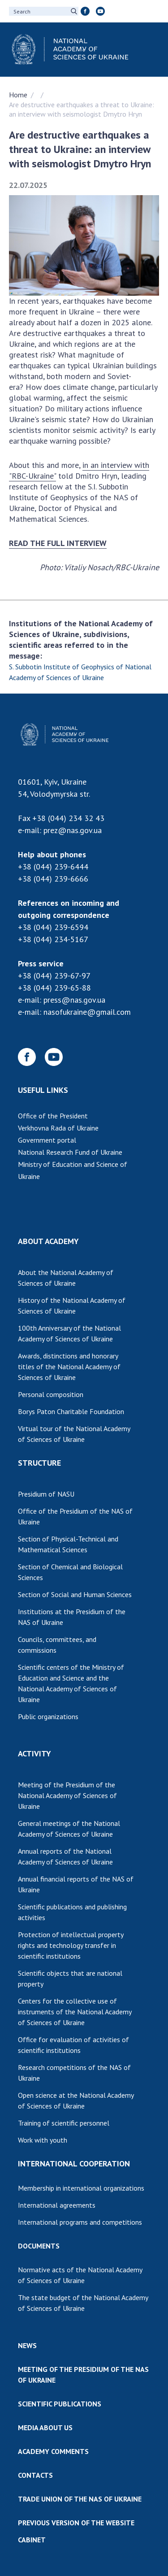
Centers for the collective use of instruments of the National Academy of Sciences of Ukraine (75, 2011)
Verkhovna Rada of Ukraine (58, 1127)
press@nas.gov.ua (74, 1000)
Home (18, 94)
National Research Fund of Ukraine (70, 1152)
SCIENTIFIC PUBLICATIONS (59, 2403)
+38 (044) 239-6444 (53, 866)
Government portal (47, 1139)
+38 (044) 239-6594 (53, 927)
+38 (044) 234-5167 (53, 939)
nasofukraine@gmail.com (87, 1012)
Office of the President (53, 1115)
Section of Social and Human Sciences (75, 1594)
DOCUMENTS (39, 2245)
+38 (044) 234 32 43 (68, 818)
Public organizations (48, 1716)
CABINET (32, 2539)
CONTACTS (35, 2475)
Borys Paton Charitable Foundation (71, 1411)
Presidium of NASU (46, 1493)
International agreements (56, 2205)
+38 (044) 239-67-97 (54, 975)
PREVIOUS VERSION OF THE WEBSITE (76, 2522)
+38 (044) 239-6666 (53, 878)
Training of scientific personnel (63, 2122)
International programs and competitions (80, 2222)
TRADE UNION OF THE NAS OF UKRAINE (80, 2498)
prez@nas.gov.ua (72, 830)
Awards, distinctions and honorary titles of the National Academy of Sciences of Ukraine (69, 1366)
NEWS (27, 2345)
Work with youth (42, 2139)
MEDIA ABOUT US (45, 2427)
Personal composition (50, 1394)
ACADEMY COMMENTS (53, 2451)
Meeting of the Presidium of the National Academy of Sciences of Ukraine (67, 1795)
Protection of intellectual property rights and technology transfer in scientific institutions (71, 1945)
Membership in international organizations (81, 2187)
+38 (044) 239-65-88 (54, 987)
